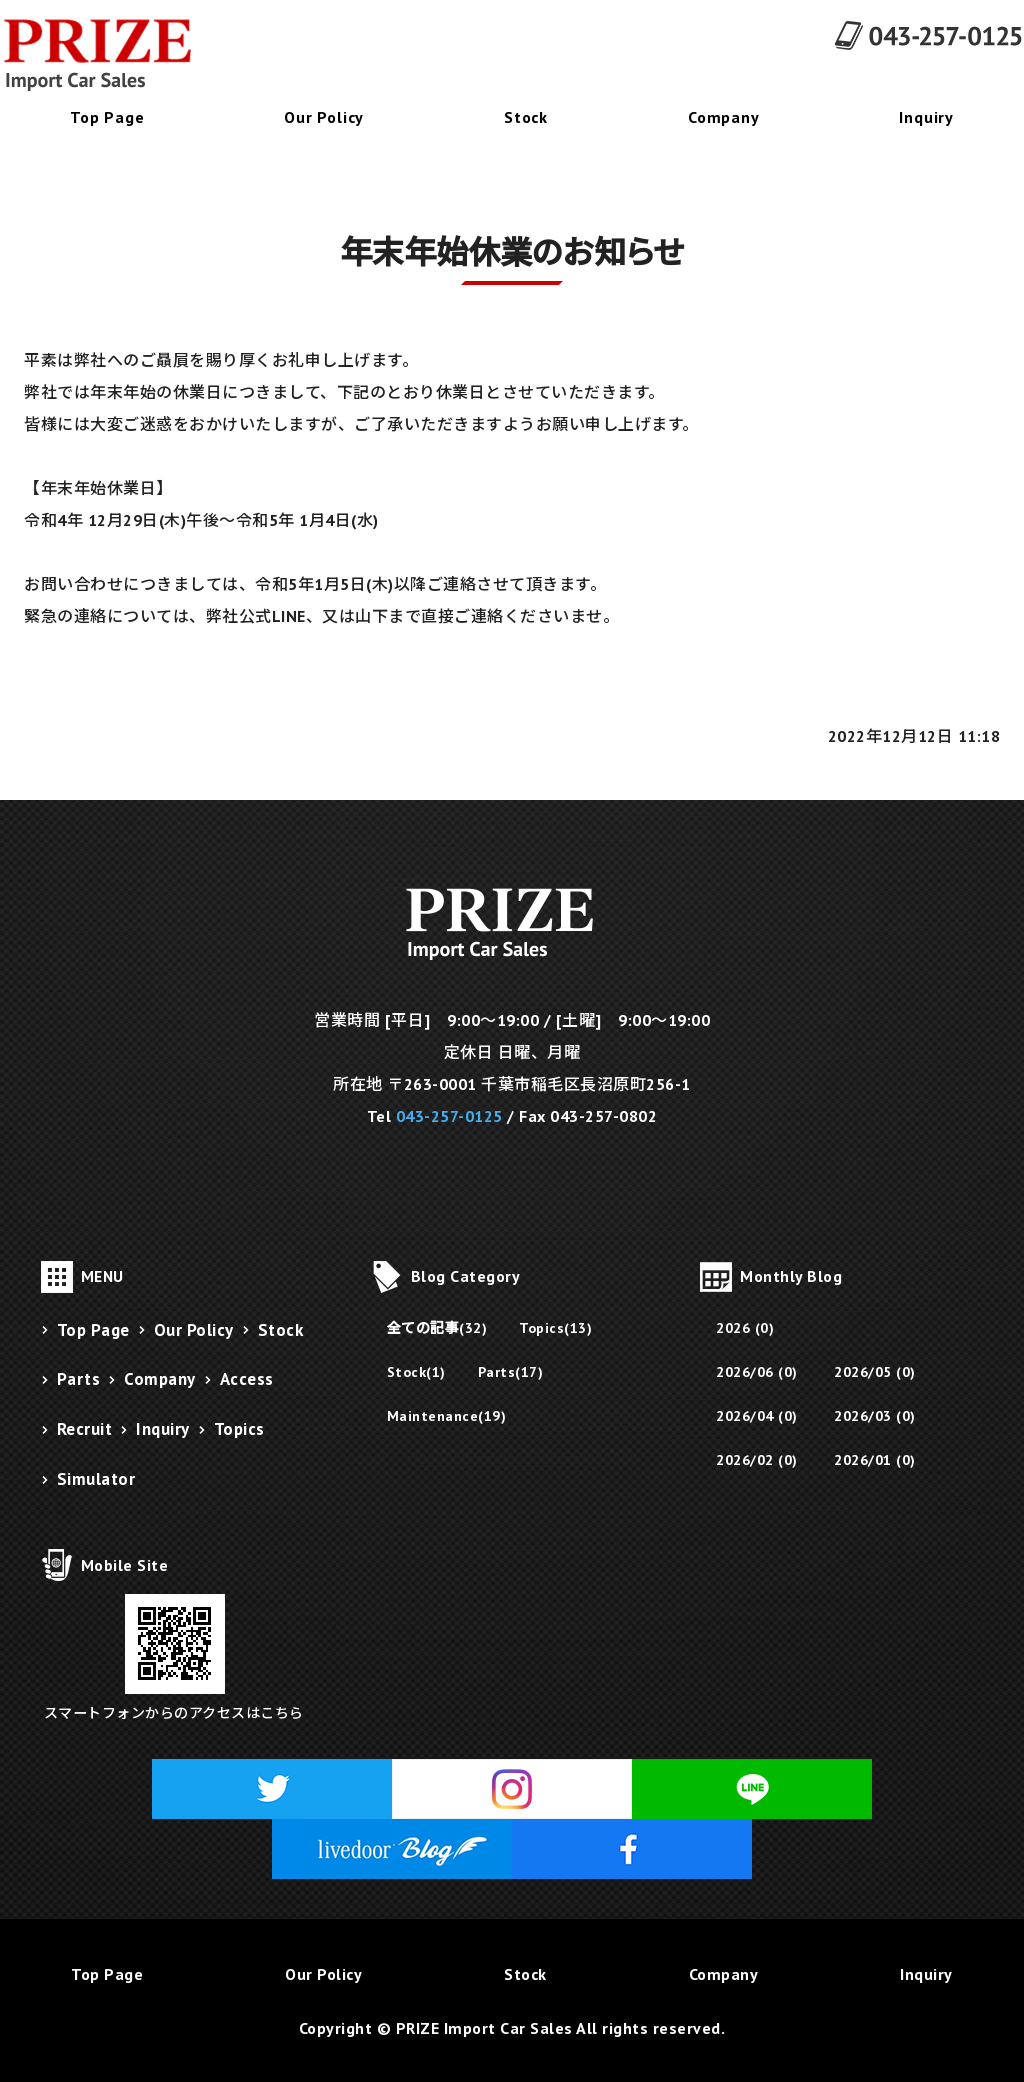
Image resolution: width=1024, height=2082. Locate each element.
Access (247, 1379)
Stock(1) (416, 1372)
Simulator (96, 1479)
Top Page (107, 117)
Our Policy (324, 117)
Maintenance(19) (447, 1416)
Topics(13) (555, 1328)
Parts (79, 1379)
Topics (239, 1429)
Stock (526, 117)
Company (724, 117)
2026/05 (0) (875, 1372)
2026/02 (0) (757, 1460)
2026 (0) (745, 1328)
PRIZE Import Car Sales (484, 2028)
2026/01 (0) (875, 1460)
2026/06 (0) (757, 1372)
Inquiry (926, 117)
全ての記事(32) (437, 1328)
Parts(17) (511, 1372)
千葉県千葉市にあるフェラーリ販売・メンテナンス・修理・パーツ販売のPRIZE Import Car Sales (110, 55)
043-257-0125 (449, 1116)
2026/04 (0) (757, 1416)
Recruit (85, 1429)
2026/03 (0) (875, 1416)
